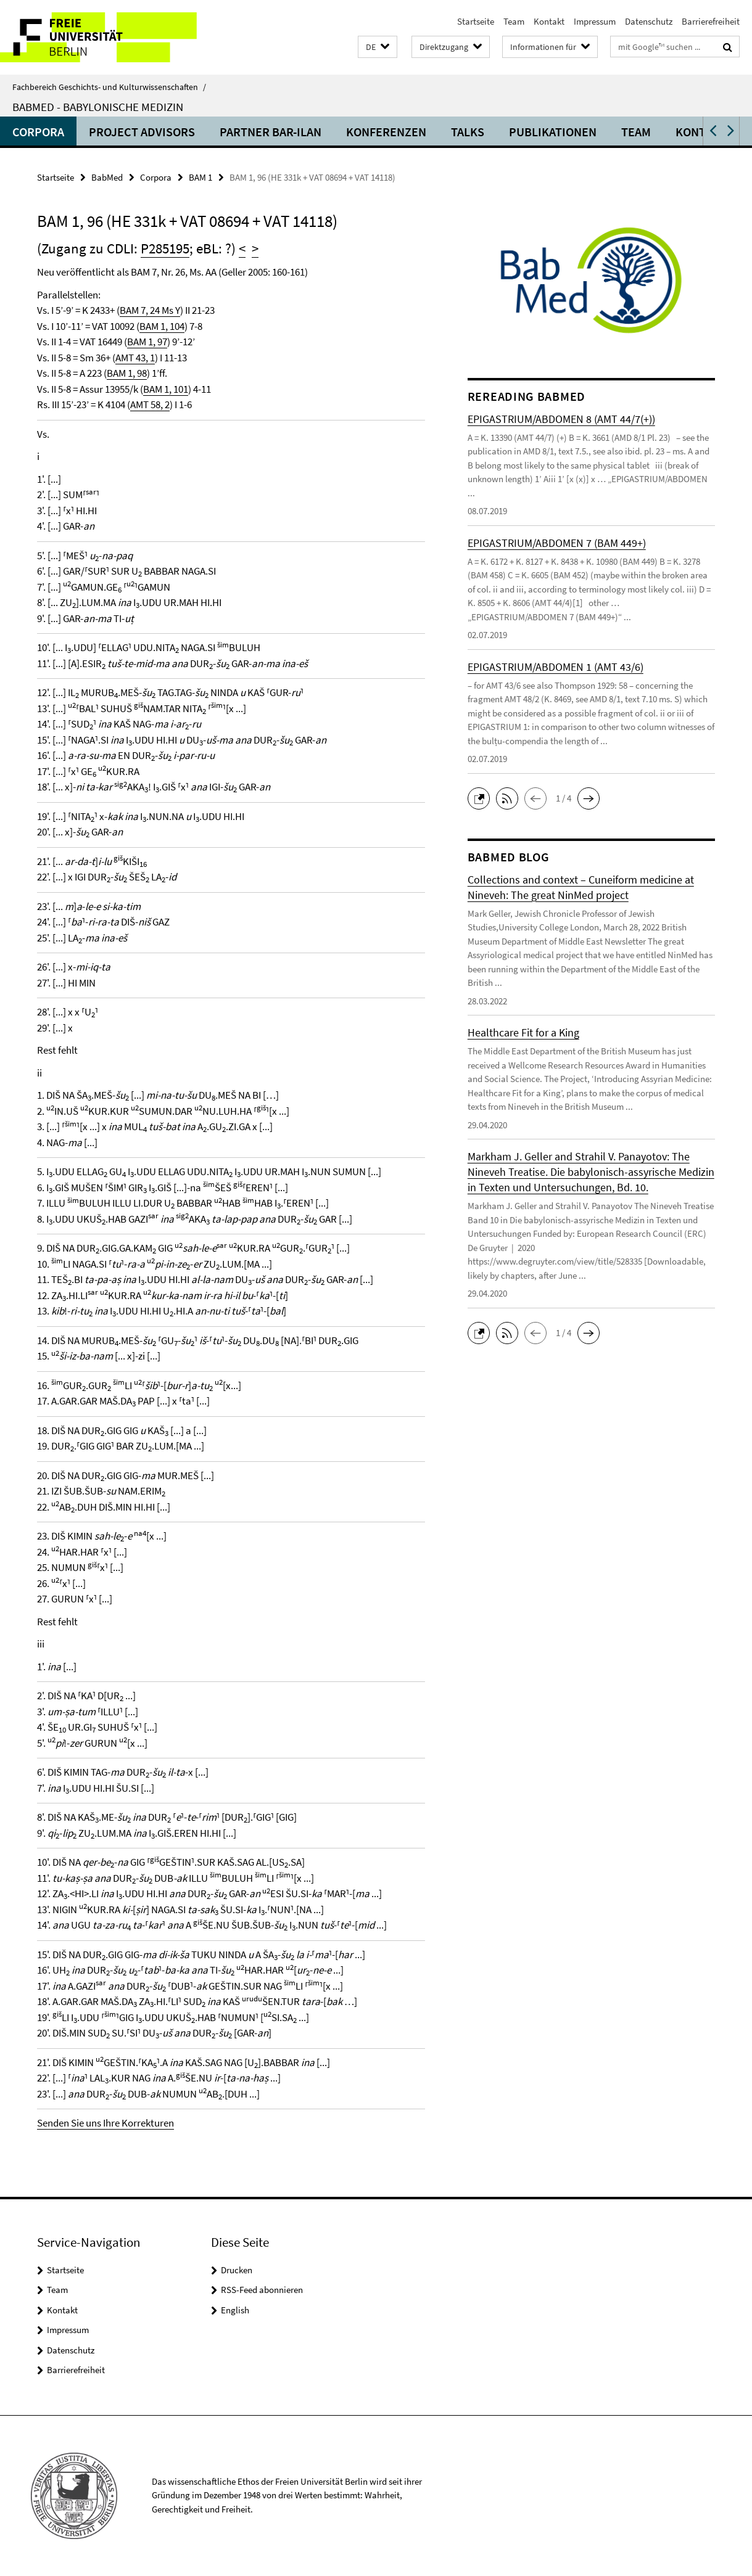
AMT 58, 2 (150, 404)
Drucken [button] (236, 2270)
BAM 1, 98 (127, 373)
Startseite (475, 21)
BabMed (107, 177)
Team (513, 21)
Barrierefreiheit (711, 21)
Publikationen (553, 131)
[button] (377, 47)
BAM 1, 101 (165, 389)
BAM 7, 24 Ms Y (150, 310)
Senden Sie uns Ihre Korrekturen (105, 2123)
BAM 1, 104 (161, 326)
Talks (467, 131)
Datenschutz (648, 21)
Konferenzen (386, 131)
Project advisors (142, 131)
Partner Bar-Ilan (270, 131)
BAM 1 (200, 177)
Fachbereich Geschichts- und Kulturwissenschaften (109, 87)
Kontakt (549, 21)
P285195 (165, 248)
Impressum (595, 21)
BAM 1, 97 (147, 341)
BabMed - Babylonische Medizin (97, 106)
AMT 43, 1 (135, 357)
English (235, 2310)
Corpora (38, 131)
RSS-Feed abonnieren (262, 2289)
